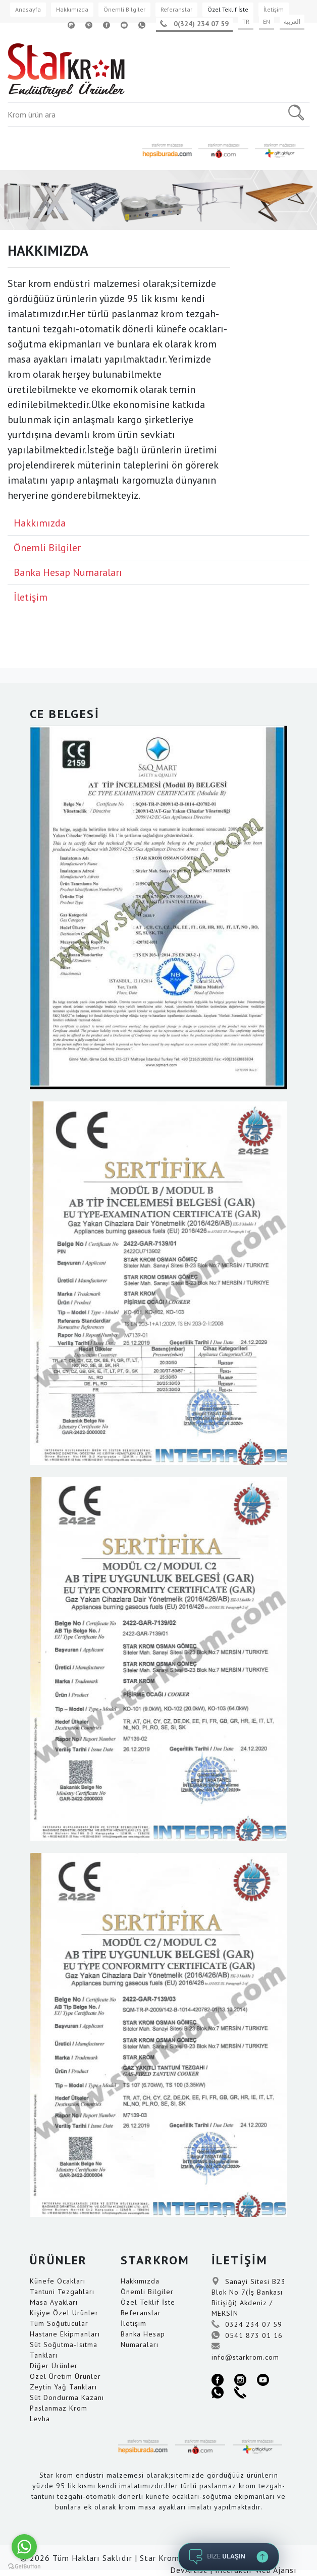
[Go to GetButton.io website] (24, 2566)
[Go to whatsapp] (24, 2546)
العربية (292, 21)
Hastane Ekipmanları (65, 2333)
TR (245, 21)
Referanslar (176, 9)
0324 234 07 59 (247, 2324)
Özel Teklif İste (227, 9)
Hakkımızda (72, 9)
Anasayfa (28, 9)
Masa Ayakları (54, 2302)
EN (266, 21)
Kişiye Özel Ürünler (64, 2312)
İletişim (273, 9)
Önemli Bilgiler (124, 9)
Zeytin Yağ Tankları (63, 2386)
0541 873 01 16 (247, 2335)
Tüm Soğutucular (59, 2323)
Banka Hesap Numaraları (68, 572)
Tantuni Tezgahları (62, 2291)
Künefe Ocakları (57, 2281)
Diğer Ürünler (54, 2365)
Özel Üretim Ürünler (65, 2376)
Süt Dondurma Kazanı (67, 2397)
